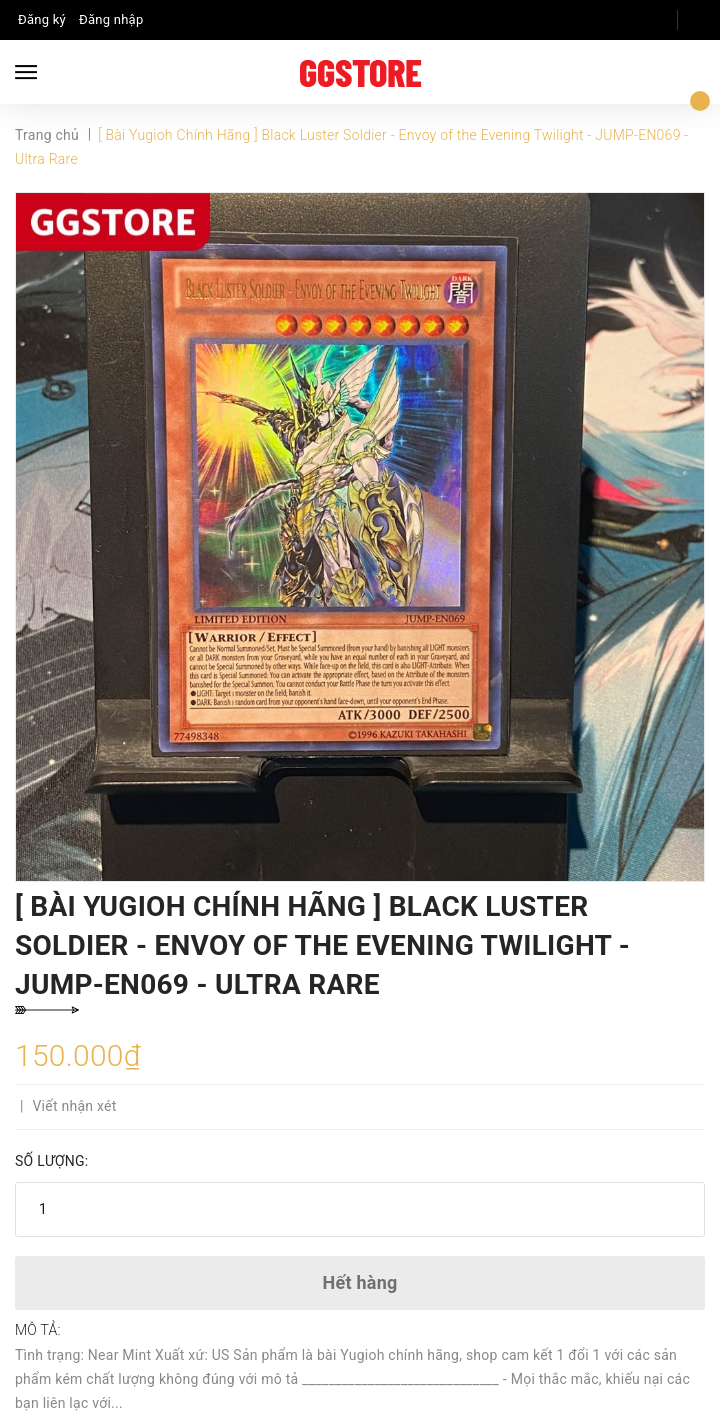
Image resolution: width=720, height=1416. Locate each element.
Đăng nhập (111, 19)
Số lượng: (51, 1161)
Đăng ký (42, 19)
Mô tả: (38, 1330)
